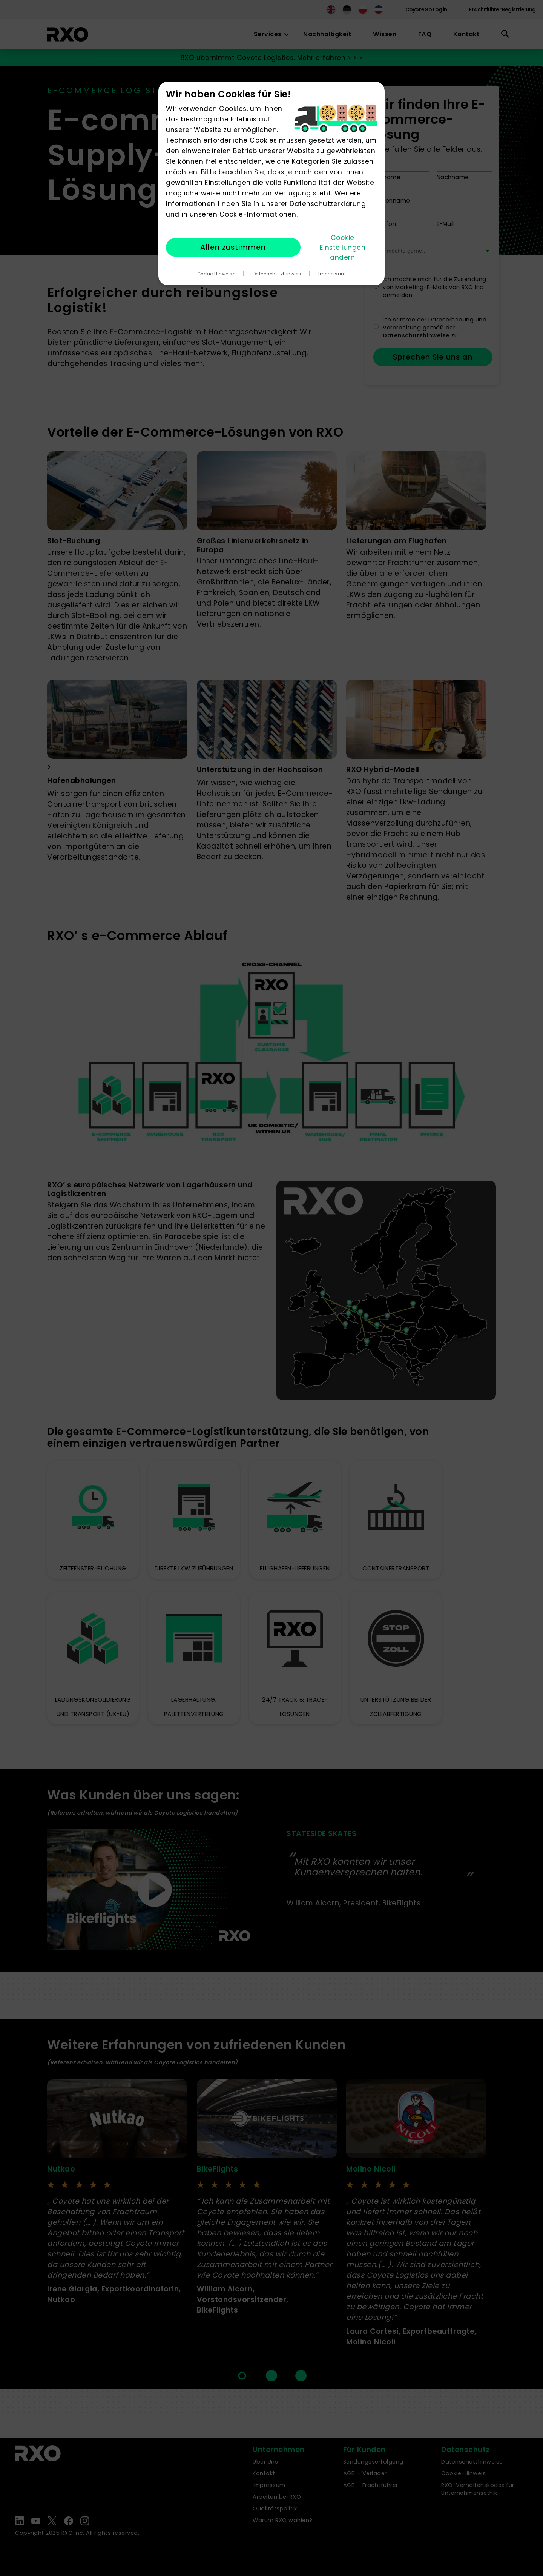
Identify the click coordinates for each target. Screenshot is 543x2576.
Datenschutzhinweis (277, 274)
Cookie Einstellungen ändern (343, 247)
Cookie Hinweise (216, 274)
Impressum (332, 274)
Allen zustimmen (233, 247)
